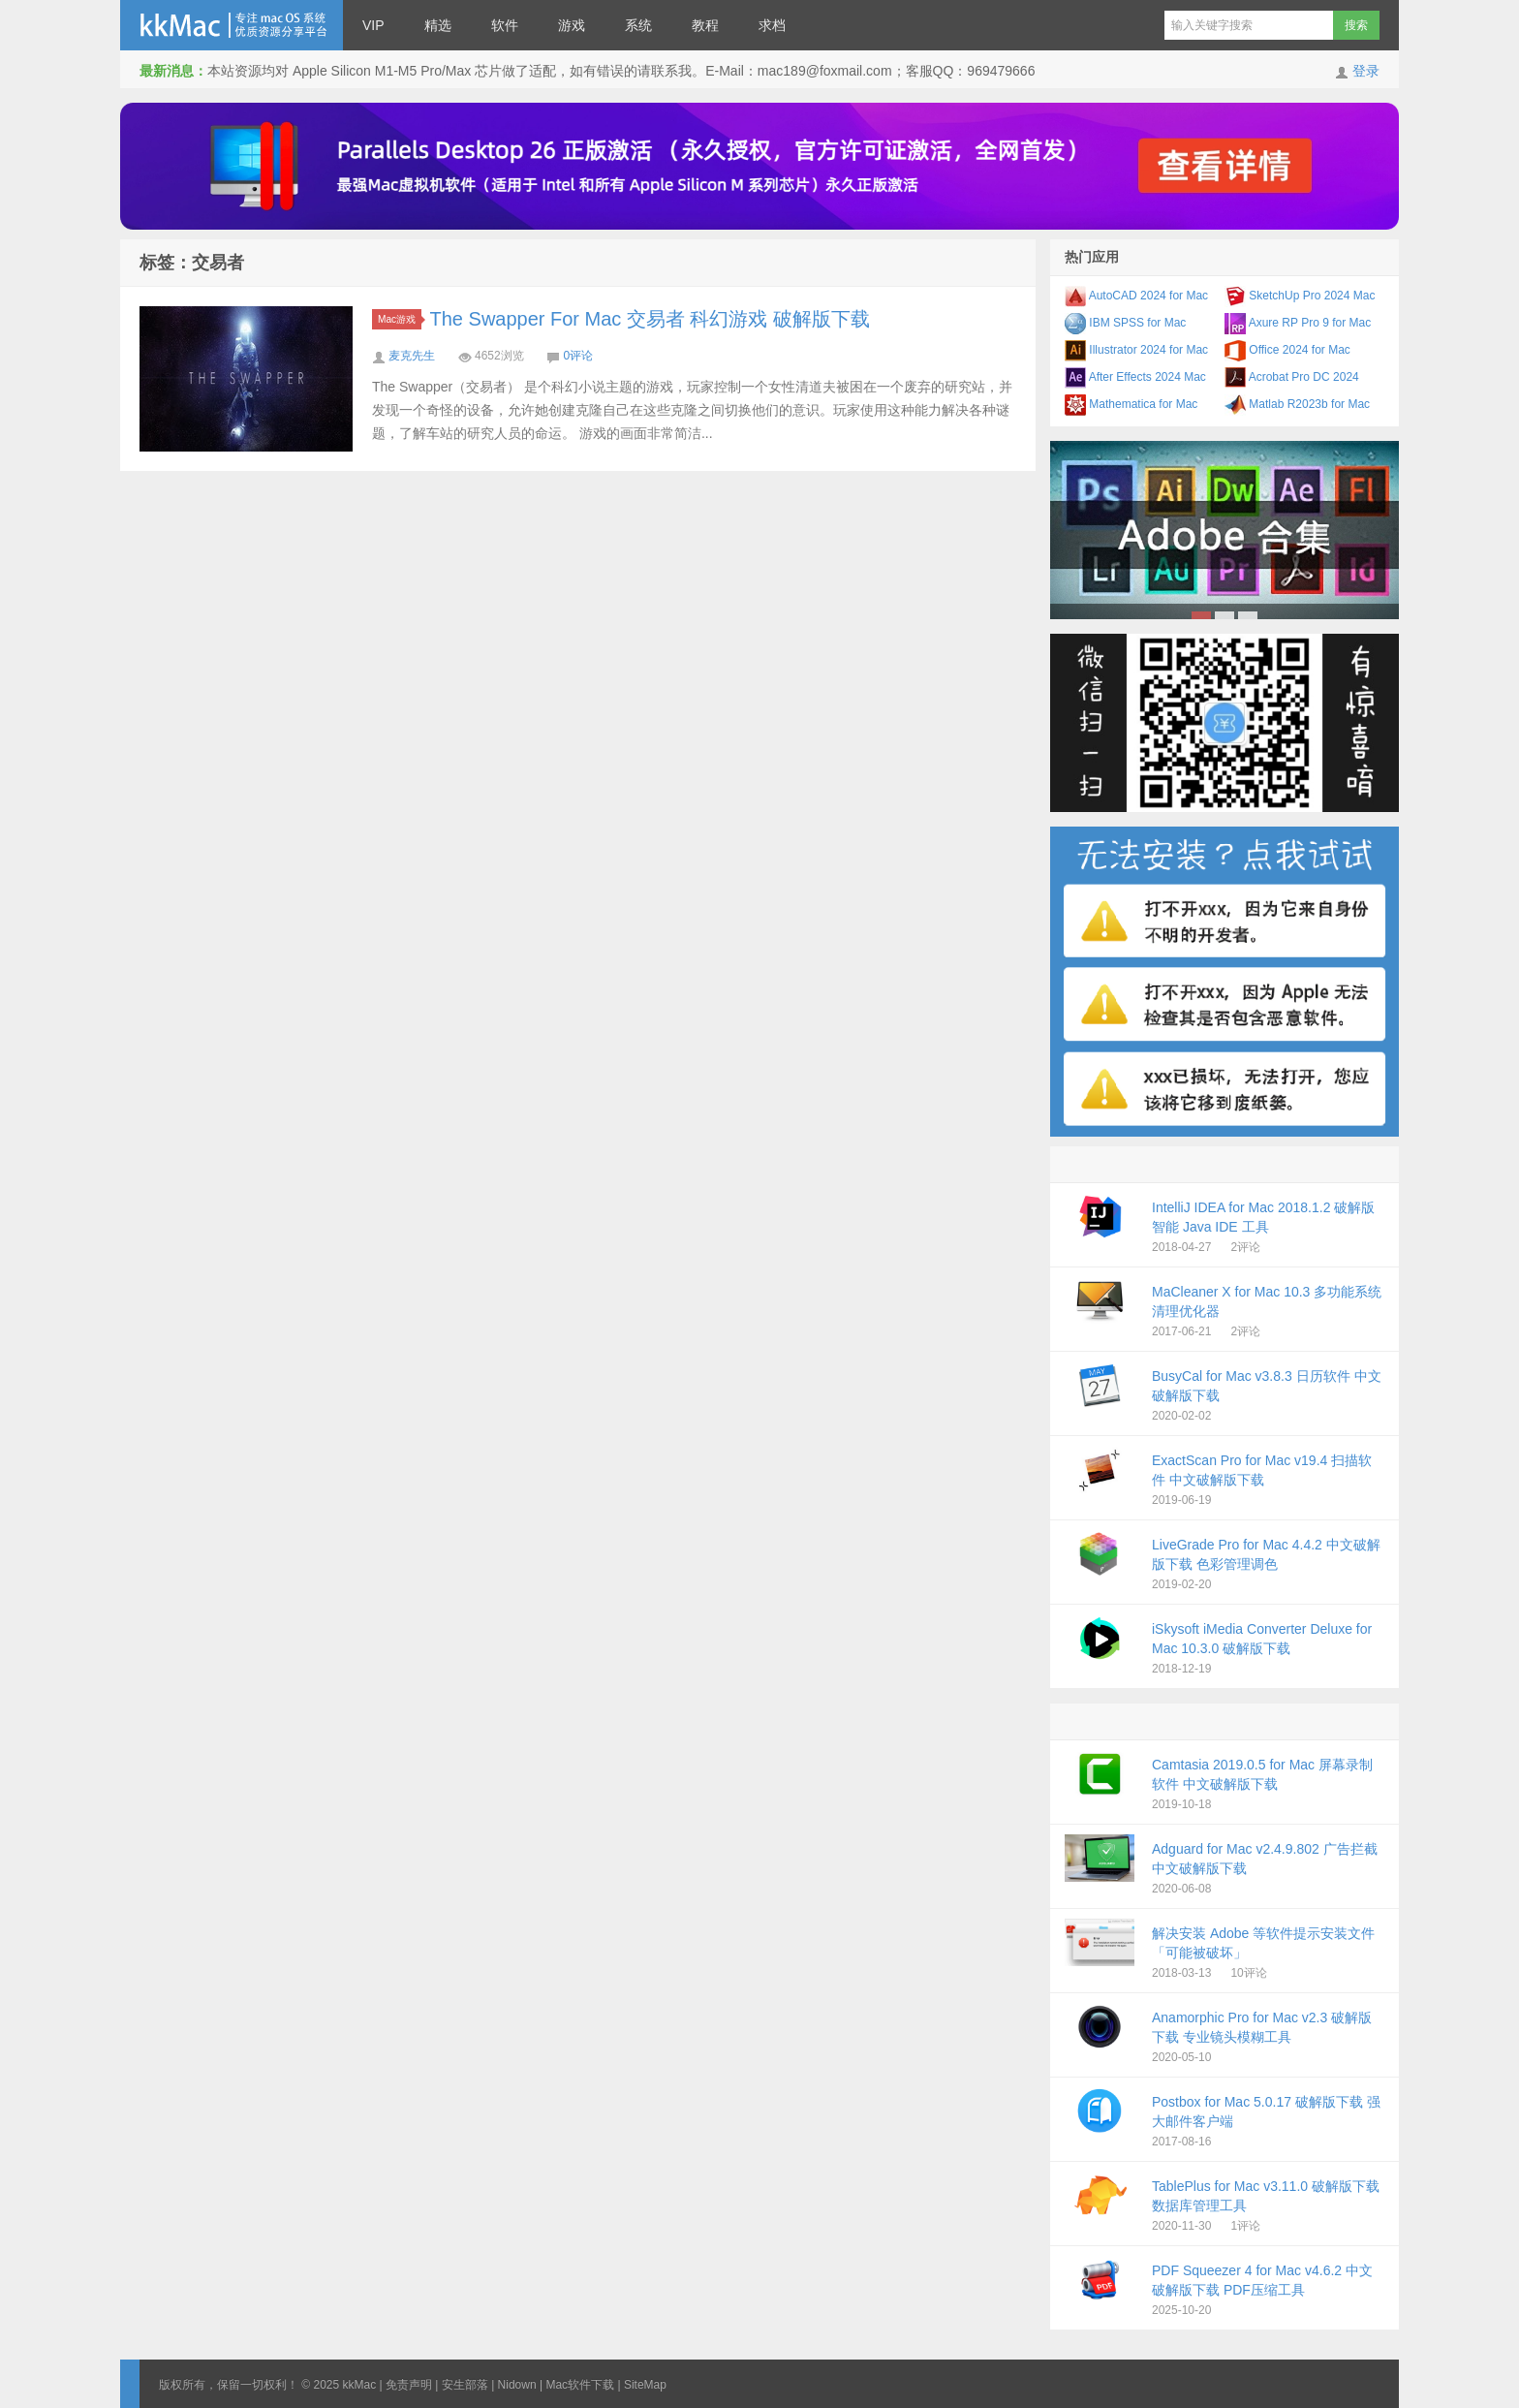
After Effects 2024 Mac (1135, 377)
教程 (705, 25)
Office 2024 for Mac (1287, 350)
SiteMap (645, 2385)
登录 (1366, 70)
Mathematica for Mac (1131, 404)
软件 (504, 25)
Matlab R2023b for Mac (1297, 404)
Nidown (517, 2385)
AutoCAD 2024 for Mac (1136, 295)
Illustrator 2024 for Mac (1136, 350)
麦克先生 (411, 355)
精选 (437, 25)
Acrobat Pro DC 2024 (1291, 377)
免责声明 (409, 2385)
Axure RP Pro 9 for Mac (1297, 322)
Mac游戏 (399, 319)
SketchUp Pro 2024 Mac (1299, 295)
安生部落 (465, 2385)
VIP (373, 25)
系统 (638, 25)
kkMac (231, 25)
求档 (772, 25)
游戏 (571, 25)
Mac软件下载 (579, 2385)
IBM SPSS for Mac (1125, 322)
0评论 (578, 355)
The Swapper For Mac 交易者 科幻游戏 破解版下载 (650, 318)
